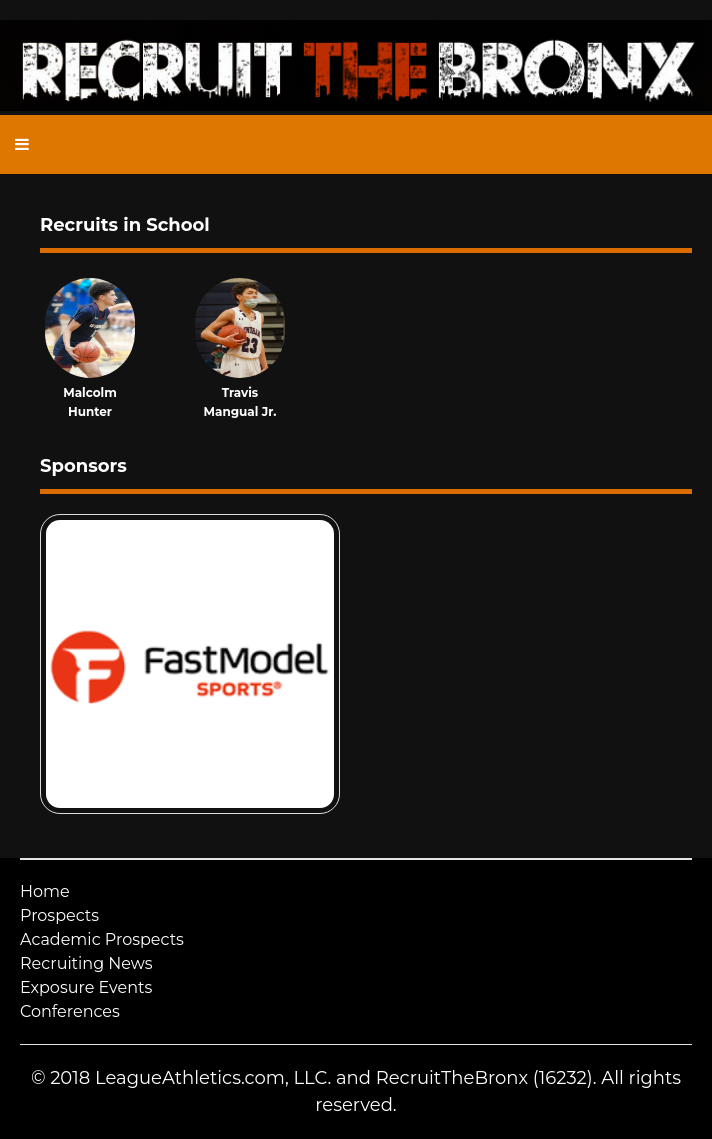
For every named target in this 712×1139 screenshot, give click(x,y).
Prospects (59, 915)
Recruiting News (86, 963)
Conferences (70, 1011)
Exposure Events (86, 987)
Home (45, 891)
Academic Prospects (102, 939)
